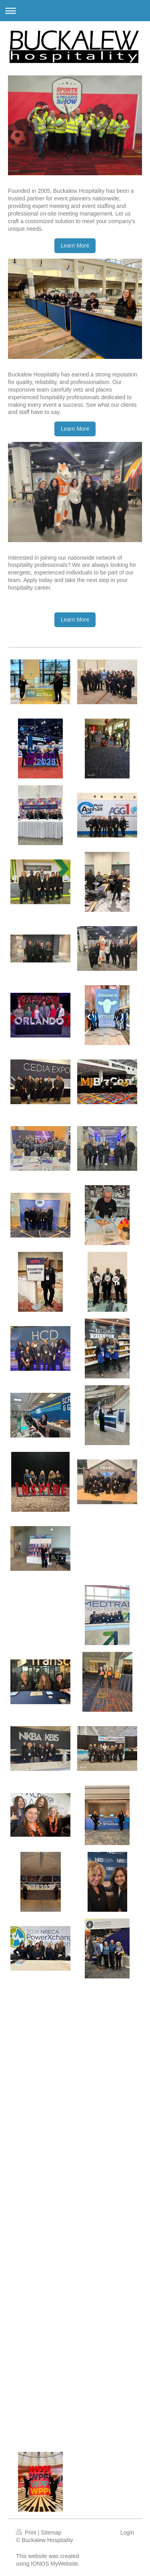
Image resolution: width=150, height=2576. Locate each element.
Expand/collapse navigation (75, 10)
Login (127, 2532)
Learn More (75, 245)
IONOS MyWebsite (54, 2563)
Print (27, 2532)
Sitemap (51, 2532)
